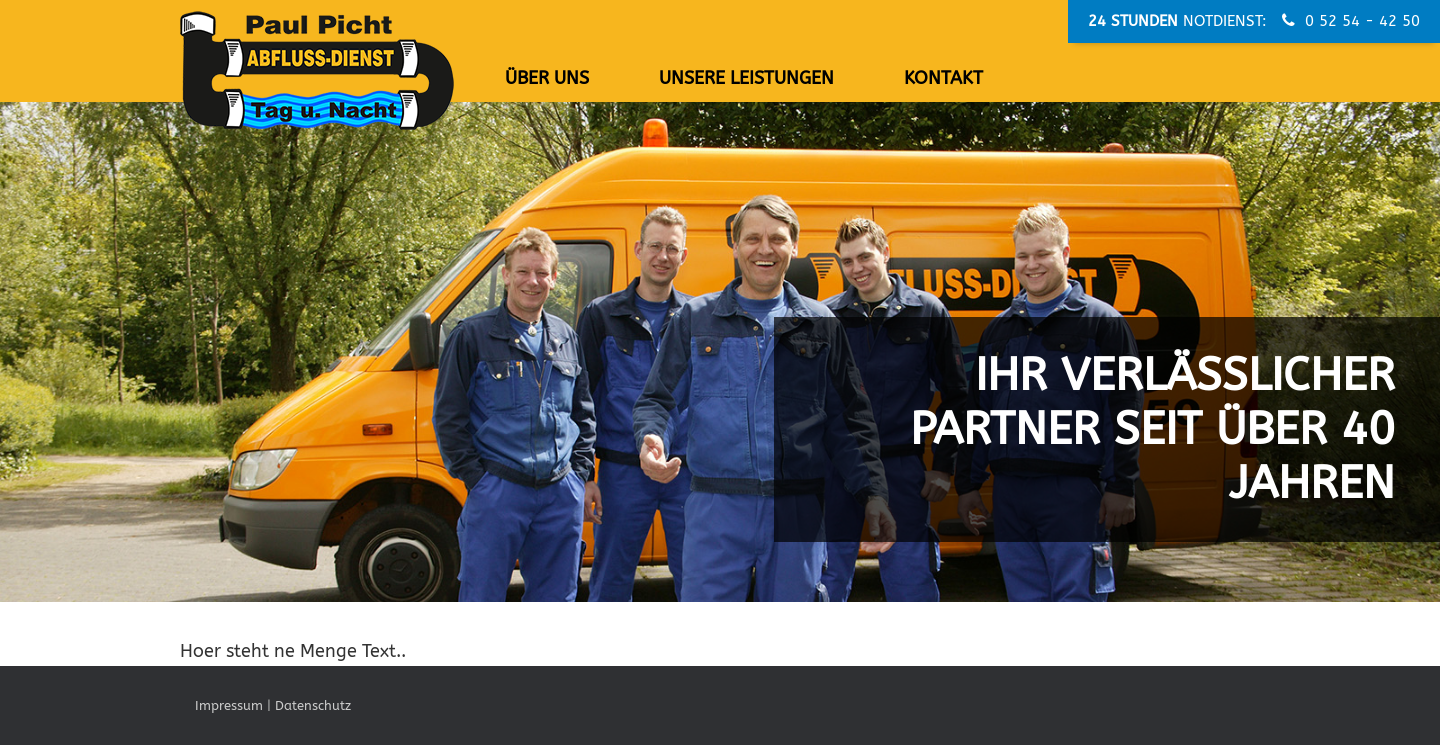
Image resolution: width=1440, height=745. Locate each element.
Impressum (229, 705)
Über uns (547, 78)
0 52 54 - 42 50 (1351, 21)
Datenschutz (313, 705)
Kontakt (943, 78)
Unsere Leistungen (746, 78)
